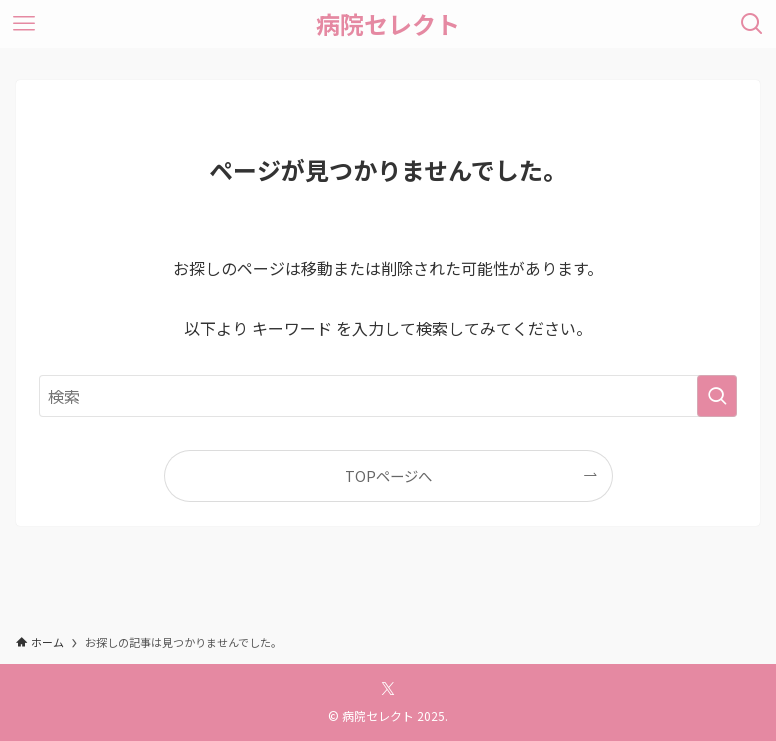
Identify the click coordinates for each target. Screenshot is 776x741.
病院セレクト (388, 24)
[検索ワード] (388, 396)
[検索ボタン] (752, 24)
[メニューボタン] (24, 24)
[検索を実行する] (717, 396)
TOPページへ (388, 475)
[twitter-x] (388, 689)
